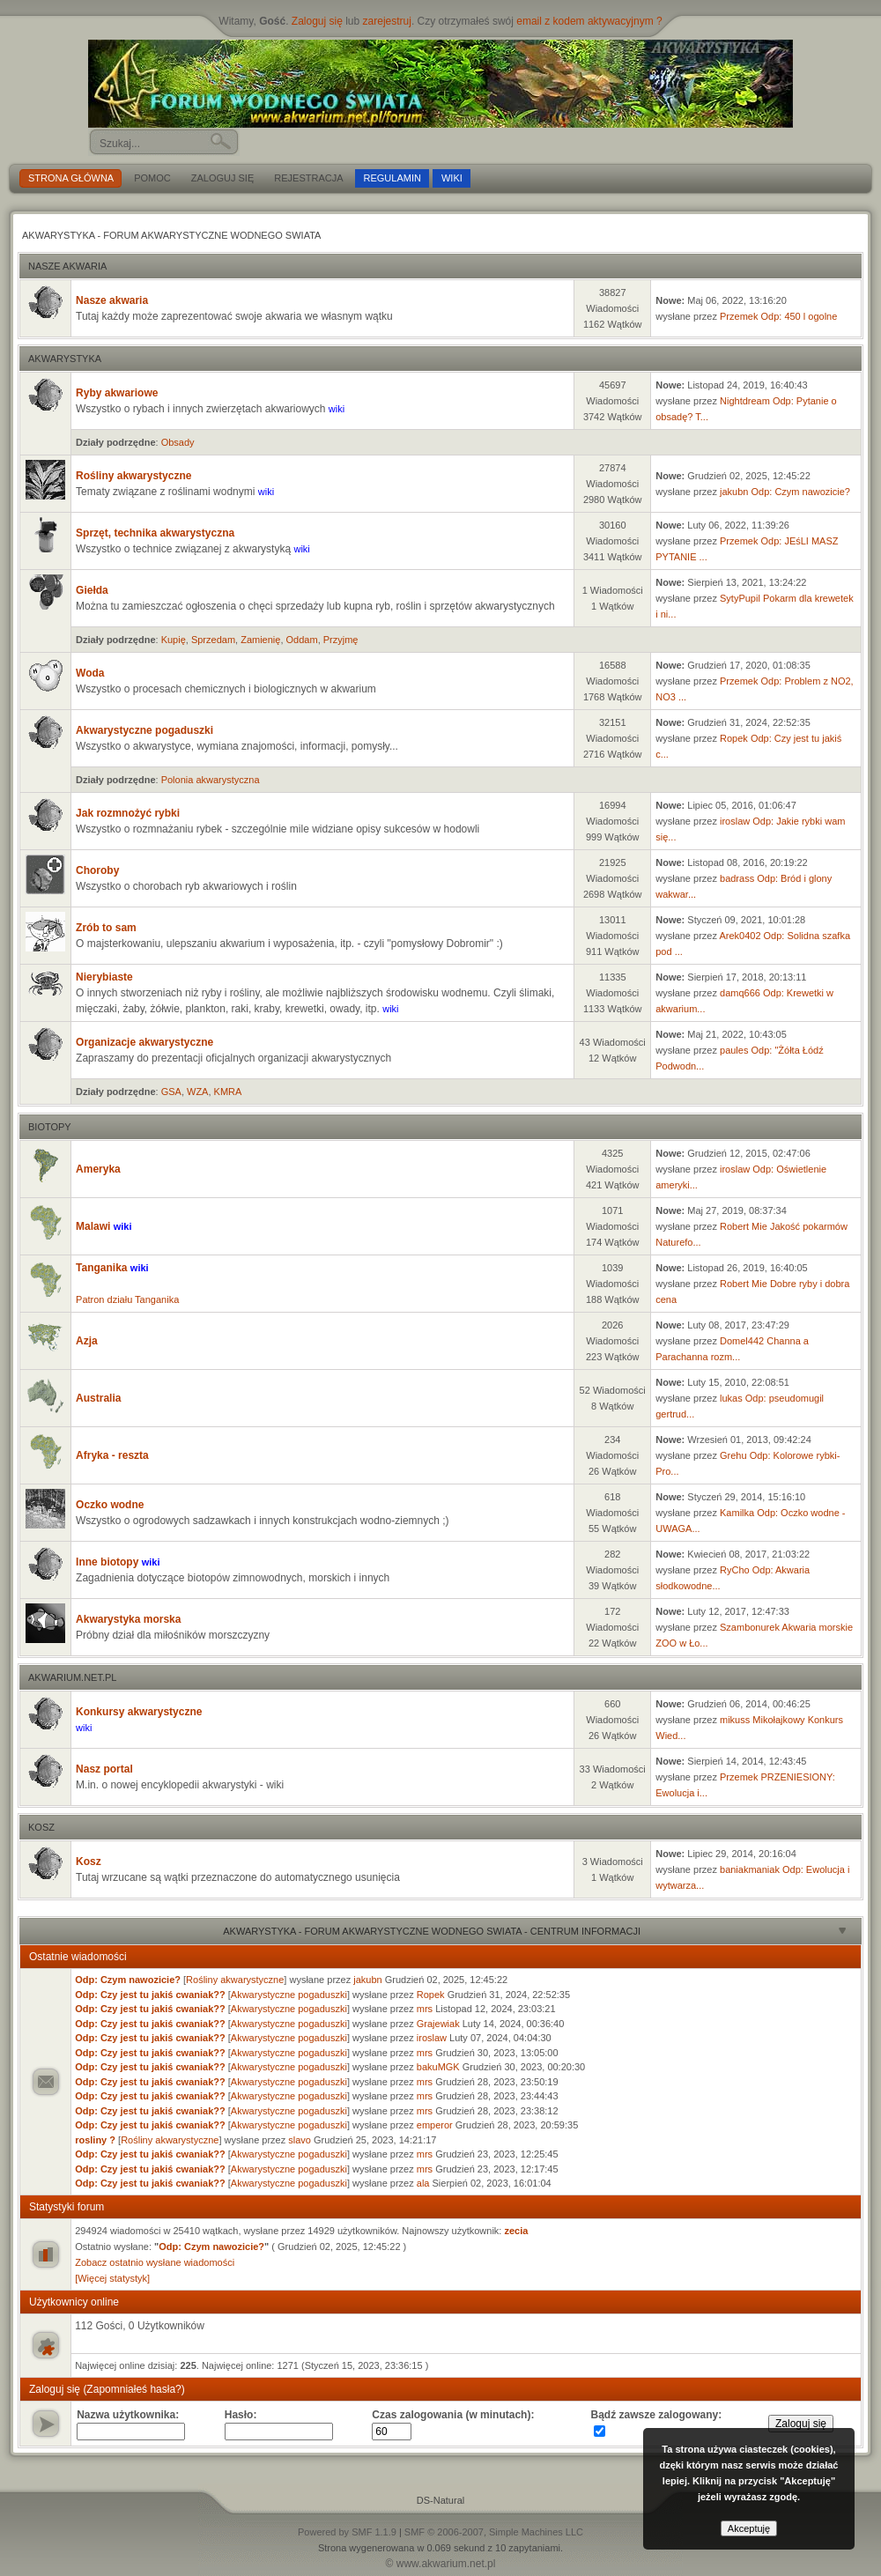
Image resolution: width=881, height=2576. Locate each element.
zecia (516, 2230)
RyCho (735, 1570)
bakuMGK (438, 2067)
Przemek (739, 316)
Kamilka (737, 1512)
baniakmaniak (750, 1869)
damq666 (740, 993)
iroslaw (735, 821)
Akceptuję (749, 2528)
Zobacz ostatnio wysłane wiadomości (154, 2262)
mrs (425, 2008)
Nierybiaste (104, 977)
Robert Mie (743, 1226)
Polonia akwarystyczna (210, 779)
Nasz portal (104, 1769)
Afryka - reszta (112, 1455)
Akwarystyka (64, 358)
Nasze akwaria (67, 266)
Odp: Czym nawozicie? (801, 491)
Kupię (173, 639)
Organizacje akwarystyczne (144, 1042)
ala (423, 2183)
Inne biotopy (109, 1562)
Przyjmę (341, 639)
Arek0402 (739, 935)
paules (734, 1050)
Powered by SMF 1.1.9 (347, 2532)
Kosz (41, 1827)
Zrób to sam (106, 928)
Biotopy (49, 1126)
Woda (90, 673)
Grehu (733, 1455)
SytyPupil (740, 598)
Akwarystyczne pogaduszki (144, 730)
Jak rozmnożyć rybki (128, 813)
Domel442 (742, 1341)
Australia (98, 1398)
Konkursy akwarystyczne (139, 1712)
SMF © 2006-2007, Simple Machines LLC (493, 2532)
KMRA (228, 1091)
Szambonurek (750, 1627)
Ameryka (98, 1169)
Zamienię (260, 639)
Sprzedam (213, 639)
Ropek (734, 738)
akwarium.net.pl (72, 1677)
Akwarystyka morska (128, 1619)
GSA (171, 1091)
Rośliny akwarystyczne (133, 476)
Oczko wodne (110, 1505)
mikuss (735, 1719)
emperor (435, 2125)
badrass (737, 878)
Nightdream (745, 401)
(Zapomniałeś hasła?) (133, 2389)
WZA (197, 1091)
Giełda (92, 590)
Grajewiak (438, 2023)
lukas (731, 1398)
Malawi (95, 1226)
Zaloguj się (317, 21)
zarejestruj (387, 21)
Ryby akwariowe (117, 393)
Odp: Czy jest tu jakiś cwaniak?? (150, 1994)
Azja (87, 1341)
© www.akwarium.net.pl (441, 2563)
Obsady (178, 442)
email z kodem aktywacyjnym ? (589, 21)
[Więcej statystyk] (112, 2278)
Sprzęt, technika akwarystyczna (155, 533)
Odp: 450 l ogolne (798, 316)
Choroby (97, 870)
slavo (299, 2140)
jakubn (734, 491)
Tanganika (103, 1268)
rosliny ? (95, 2140)
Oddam (302, 639)
